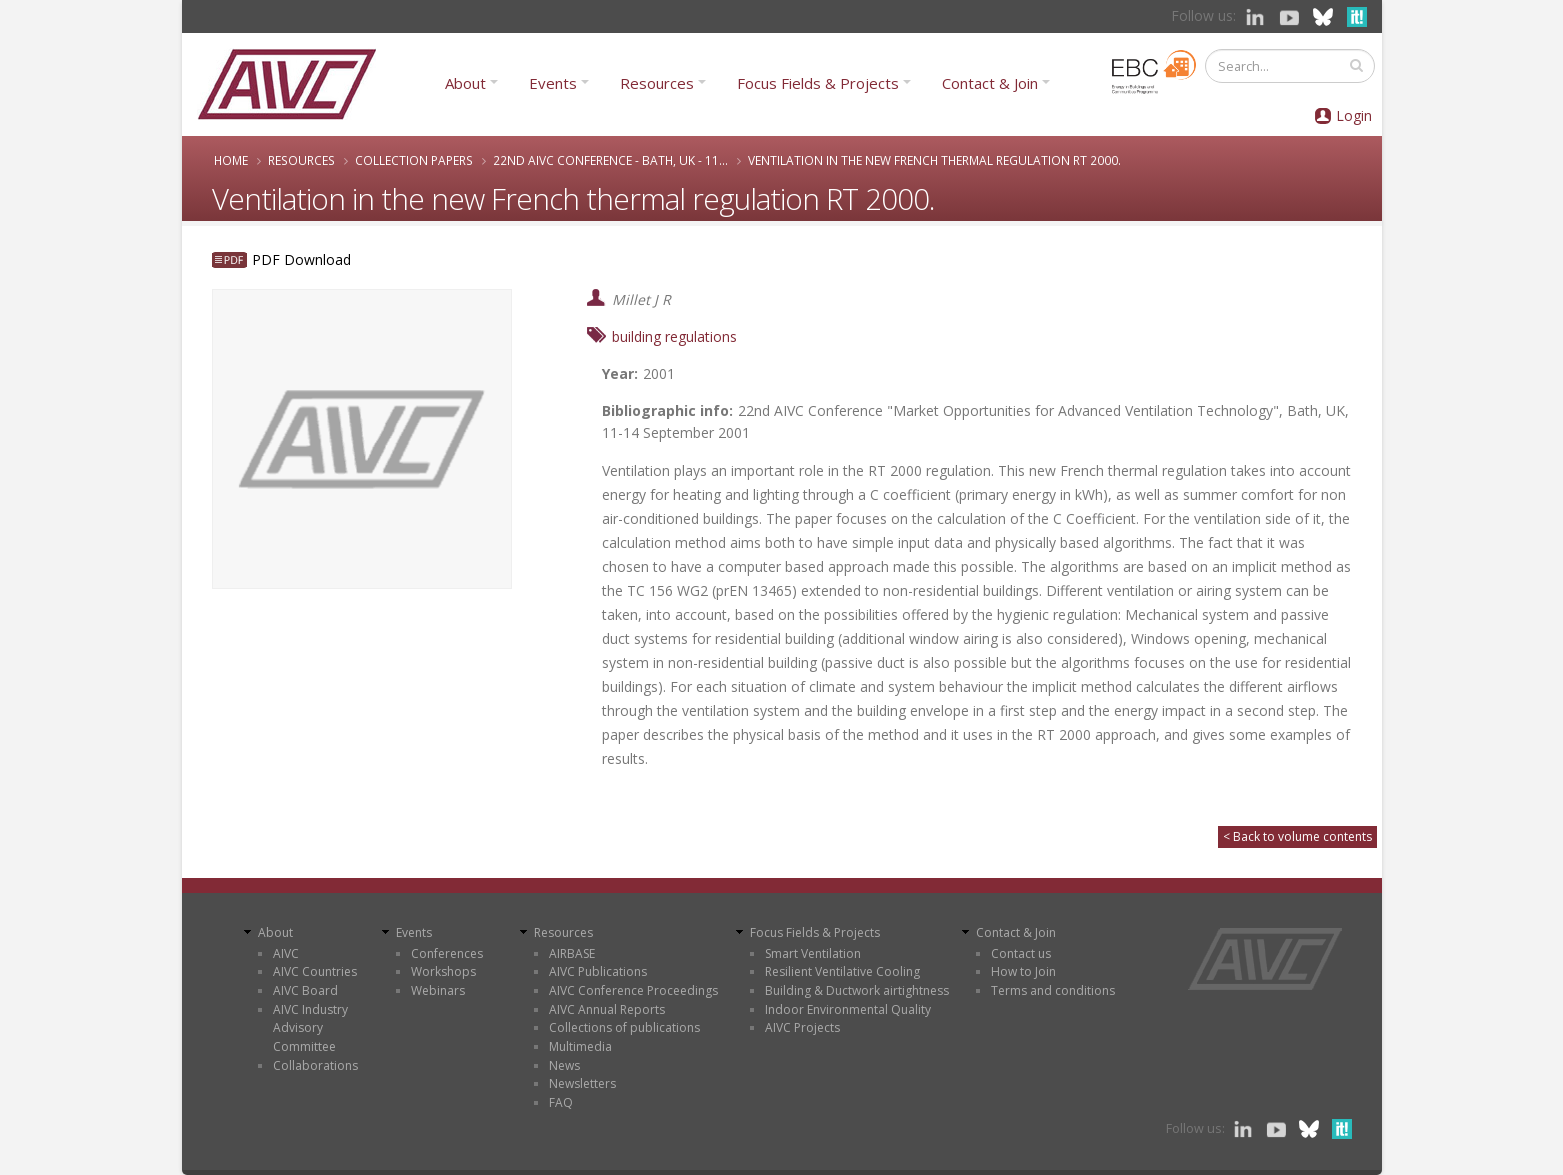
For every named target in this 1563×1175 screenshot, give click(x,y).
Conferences (447, 953)
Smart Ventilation (813, 953)
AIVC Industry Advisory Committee (310, 1028)
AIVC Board (305, 990)
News (564, 1065)
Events (553, 83)
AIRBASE (572, 953)
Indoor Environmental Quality (848, 1009)
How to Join (1023, 971)
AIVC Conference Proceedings (633, 990)
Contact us (1021, 953)
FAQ (561, 1102)
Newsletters (582, 1083)
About (465, 83)
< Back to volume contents (1297, 836)
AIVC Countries (315, 971)
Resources (657, 83)
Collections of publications (624, 1027)
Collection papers (414, 160)
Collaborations (315, 1065)
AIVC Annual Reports (607, 1009)
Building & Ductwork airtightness (857, 990)
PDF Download (301, 259)
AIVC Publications (598, 971)
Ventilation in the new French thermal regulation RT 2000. (934, 160)
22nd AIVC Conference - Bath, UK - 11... (610, 160)
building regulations (674, 336)
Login (1354, 115)
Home (231, 160)
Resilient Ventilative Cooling (842, 971)
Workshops (443, 971)
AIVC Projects (802, 1027)
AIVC (286, 953)
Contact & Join (990, 83)
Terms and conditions (1053, 990)
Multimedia (580, 1046)
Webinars (438, 990)
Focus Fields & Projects (818, 83)
